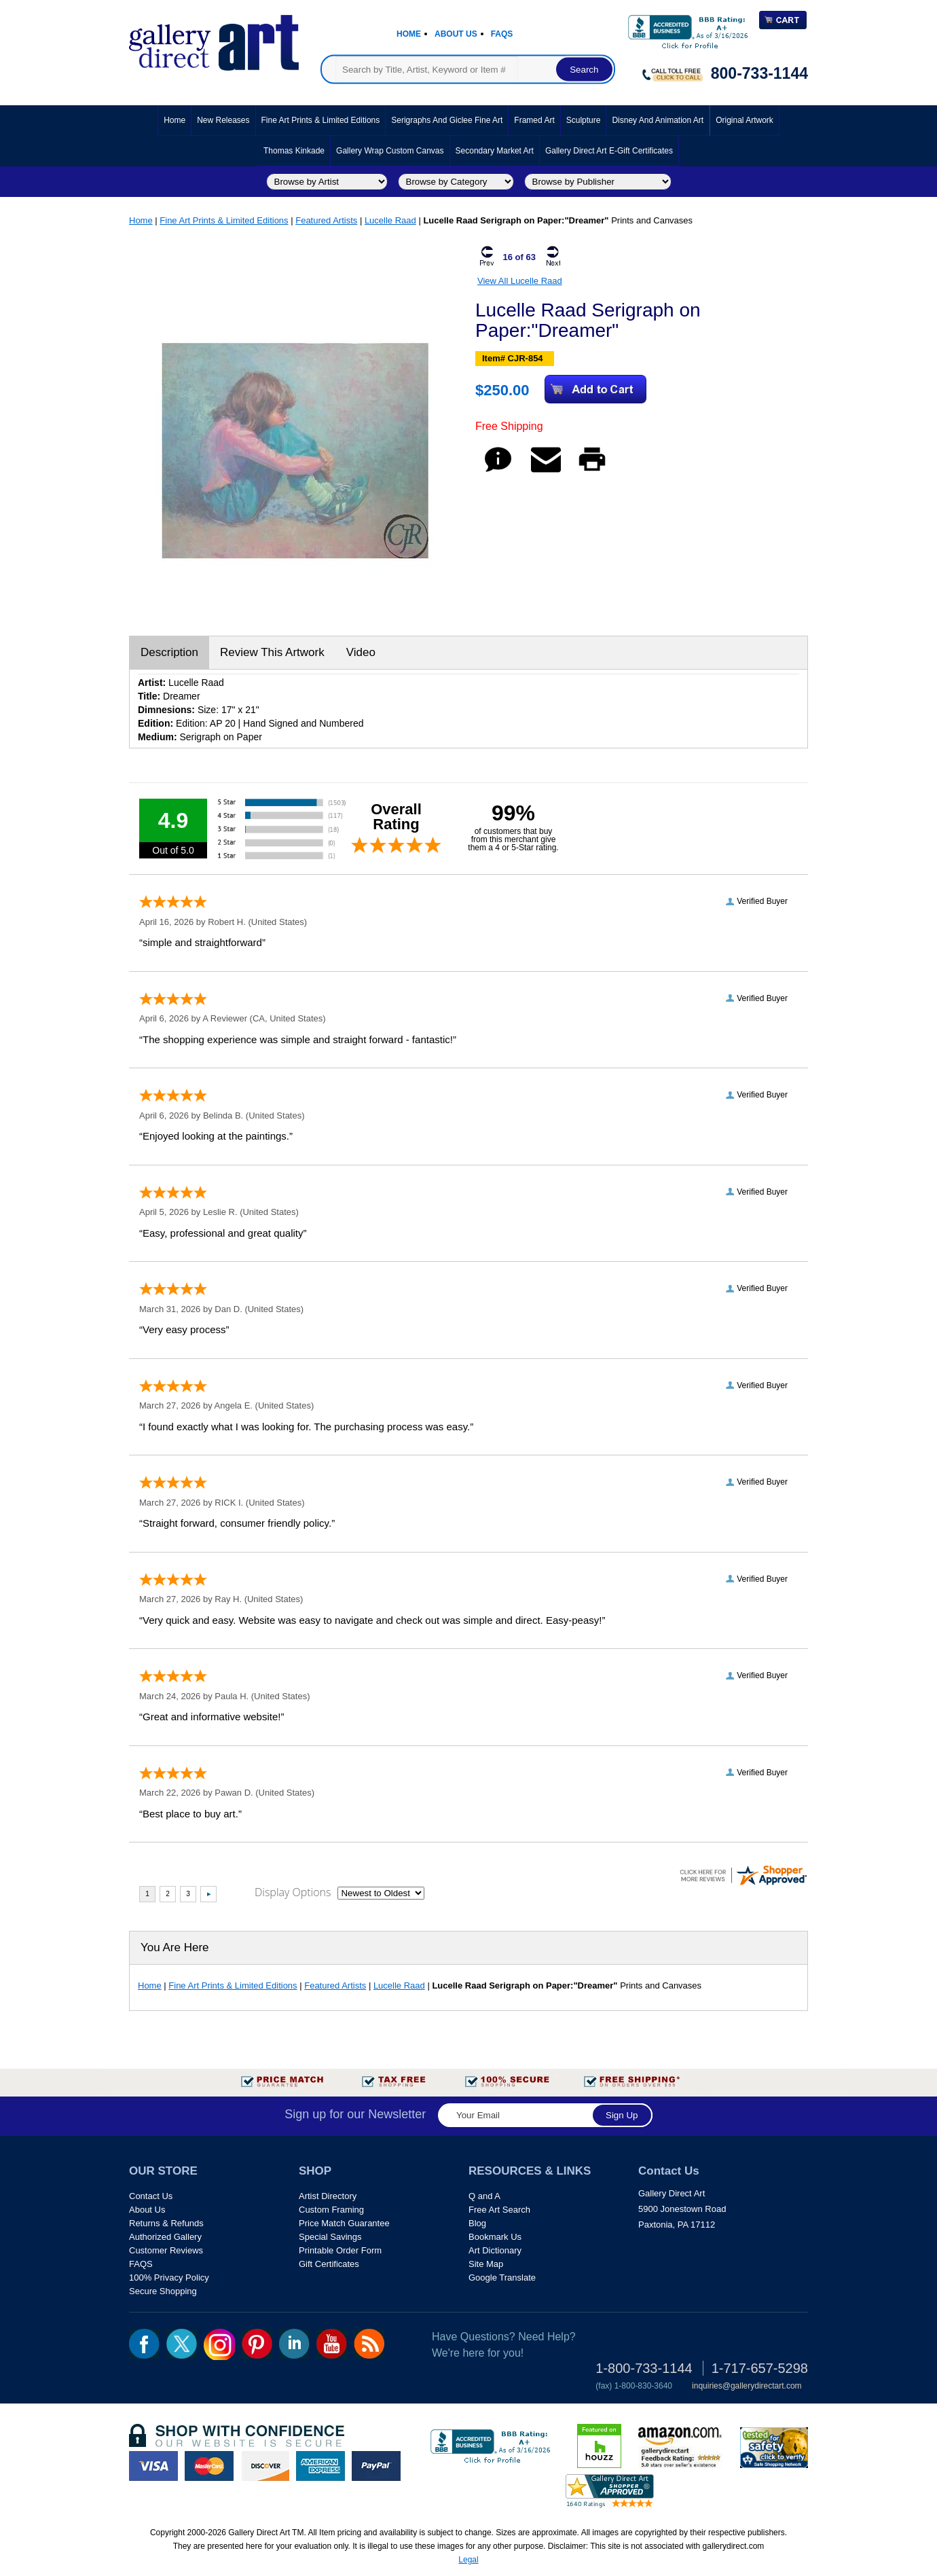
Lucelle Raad (390, 220)
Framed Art (534, 120)
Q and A (484, 2196)
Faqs (502, 34)
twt (181, 2344)
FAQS (141, 2264)
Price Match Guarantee (344, 2223)
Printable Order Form (340, 2250)
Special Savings (330, 2237)
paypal (376, 2466)
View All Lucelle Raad (519, 281)
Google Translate (502, 2277)
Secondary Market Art (495, 151)
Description (169, 652)
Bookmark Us (494, 2237)
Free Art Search (499, 2210)
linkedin (294, 2344)
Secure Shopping (163, 2291)
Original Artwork (744, 120)
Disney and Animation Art (657, 120)
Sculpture (583, 120)
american (320, 2466)
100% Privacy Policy (169, 2277)
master (209, 2466)
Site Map (485, 2264)
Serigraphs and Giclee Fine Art (446, 120)
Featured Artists (326, 220)
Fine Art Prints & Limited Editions (320, 120)
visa (153, 2466)
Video (360, 652)
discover (264, 2466)
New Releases (223, 120)
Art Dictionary (494, 2250)
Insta (219, 2344)
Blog (477, 2223)
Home (409, 34)
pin (257, 2344)
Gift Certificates (329, 2264)
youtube (331, 2344)
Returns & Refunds (166, 2223)
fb (144, 2344)
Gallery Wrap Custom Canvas (390, 151)
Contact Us (150, 2196)
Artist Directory (327, 2196)
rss (369, 2344)
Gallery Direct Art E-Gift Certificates (609, 151)
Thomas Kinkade (294, 151)
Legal (468, 2559)
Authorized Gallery (165, 2237)
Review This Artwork (272, 652)
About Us (456, 34)
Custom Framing (331, 2210)
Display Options (293, 1892)
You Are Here (175, 1947)
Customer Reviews (166, 2250)
